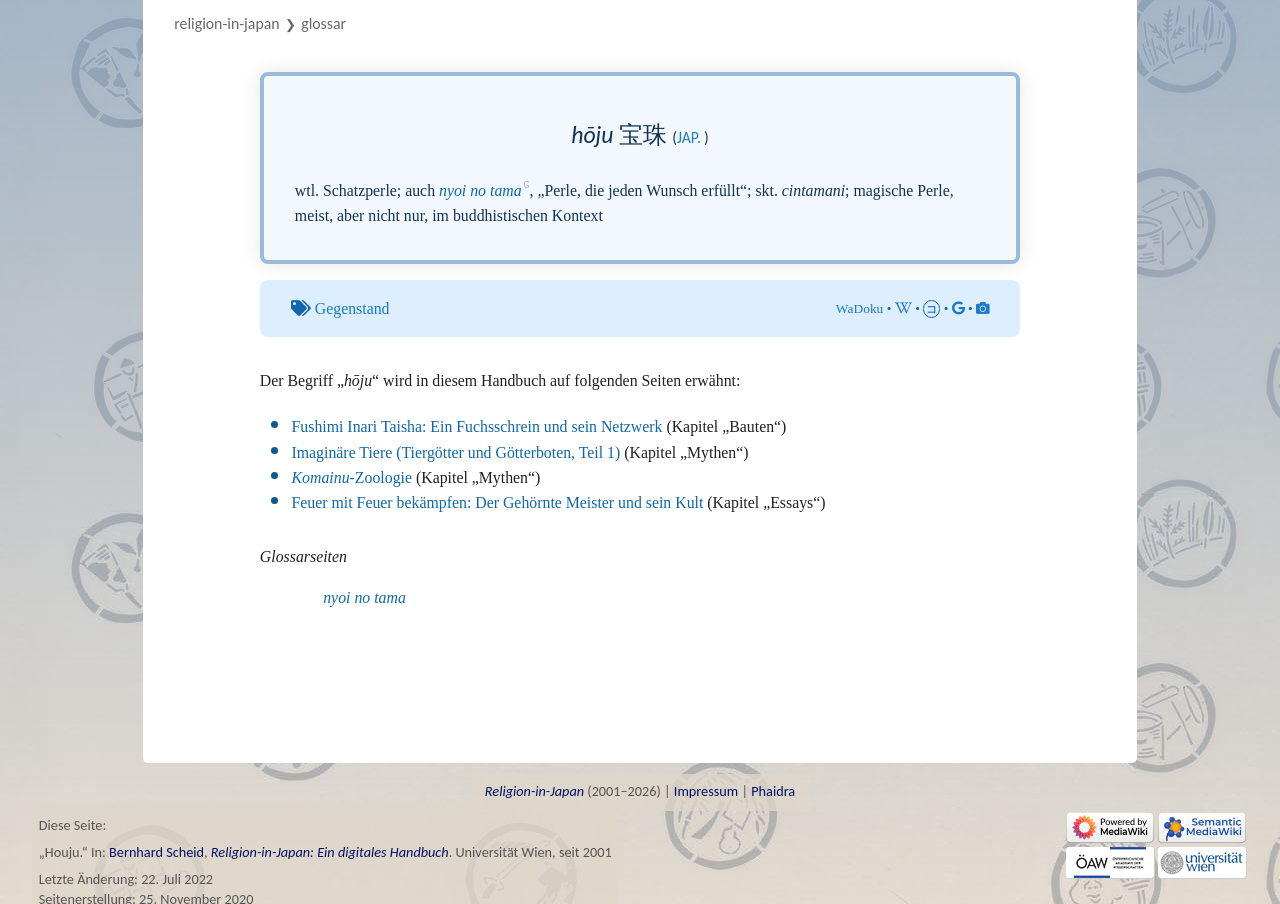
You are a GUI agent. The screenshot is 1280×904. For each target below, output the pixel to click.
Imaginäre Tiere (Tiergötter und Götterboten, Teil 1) (456, 452)
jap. (689, 137)
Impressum (706, 791)
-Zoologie (352, 477)
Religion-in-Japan (226, 23)
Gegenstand (352, 308)
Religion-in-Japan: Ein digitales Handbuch (330, 852)
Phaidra (773, 791)
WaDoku (860, 308)
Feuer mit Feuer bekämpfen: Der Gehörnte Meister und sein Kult (498, 502)
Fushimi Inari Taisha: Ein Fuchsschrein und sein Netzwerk (477, 426)
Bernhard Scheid (156, 852)
